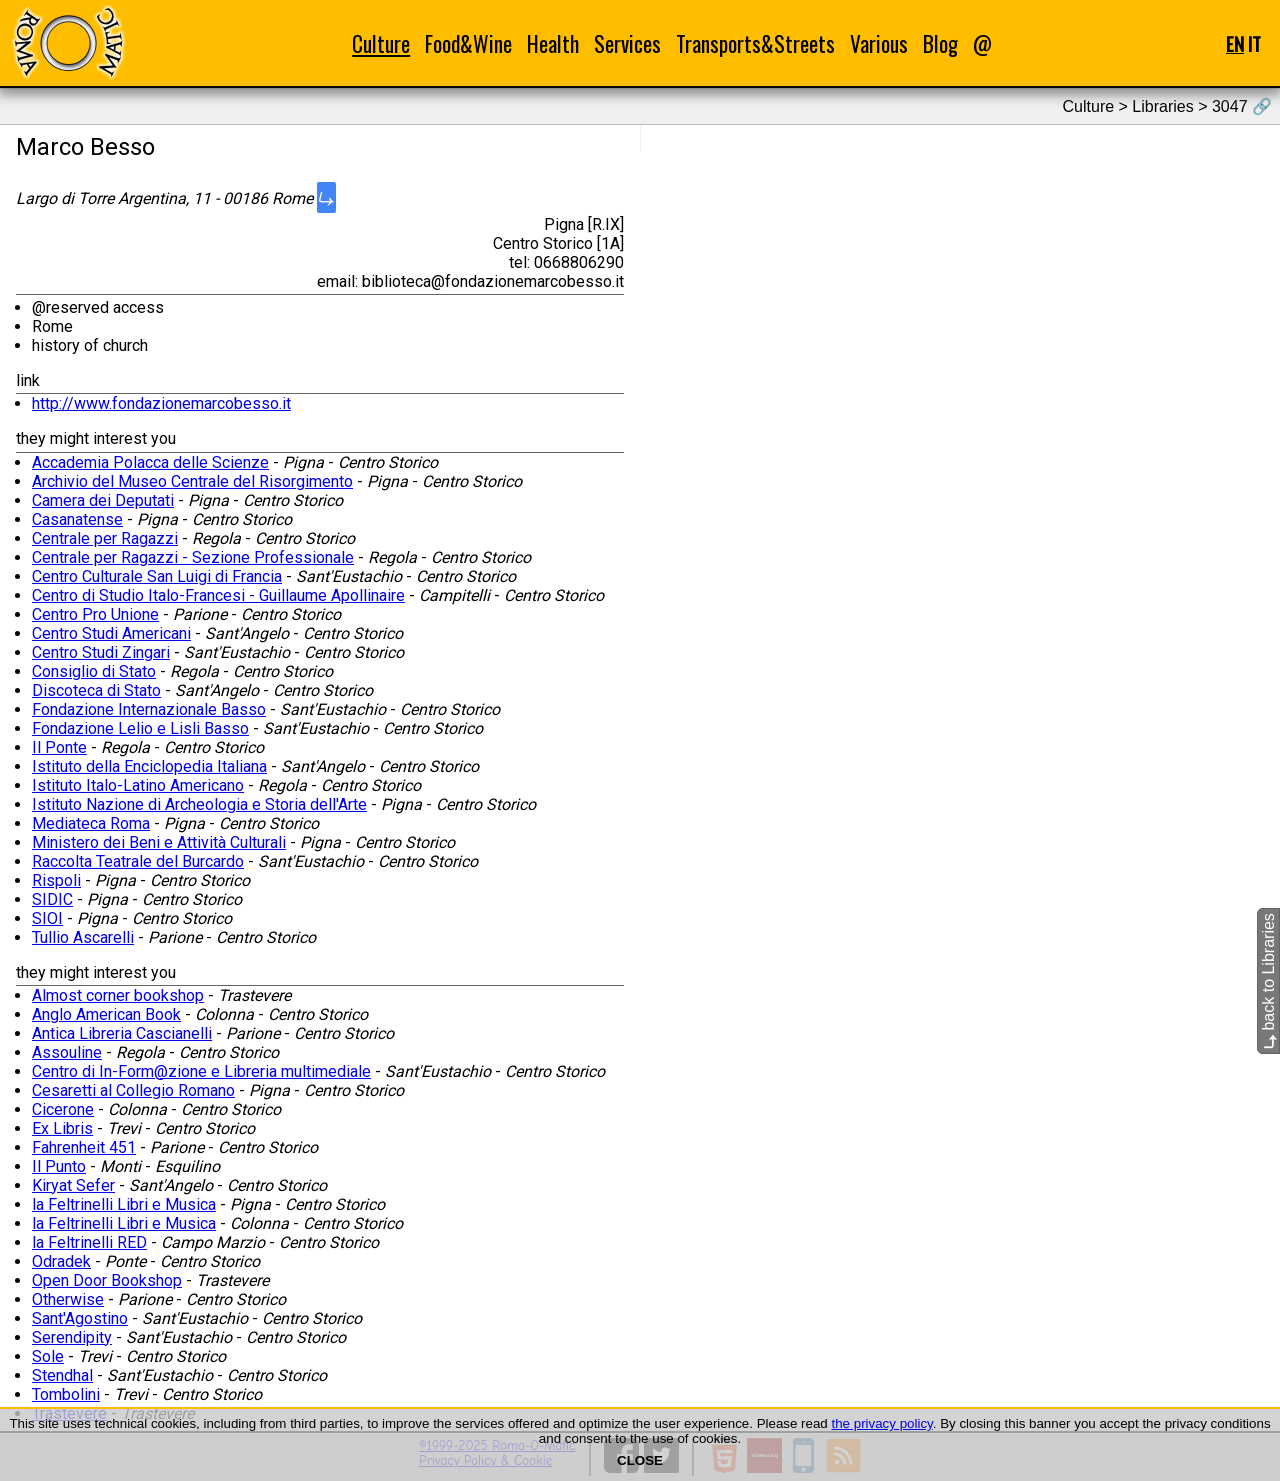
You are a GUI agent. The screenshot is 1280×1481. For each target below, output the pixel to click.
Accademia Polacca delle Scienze (150, 462)
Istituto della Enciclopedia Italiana (149, 766)
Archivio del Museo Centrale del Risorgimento (192, 481)
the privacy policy (881, 1423)
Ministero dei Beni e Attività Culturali (159, 842)
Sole (48, 1356)
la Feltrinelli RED (89, 1242)
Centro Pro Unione (95, 614)
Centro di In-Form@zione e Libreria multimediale (201, 1071)
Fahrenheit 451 (84, 1147)
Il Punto (59, 1166)
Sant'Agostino (80, 1318)
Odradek (61, 1261)
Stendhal (62, 1375)
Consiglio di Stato (94, 671)
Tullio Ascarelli (83, 937)
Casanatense (77, 519)
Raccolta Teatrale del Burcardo (138, 861)
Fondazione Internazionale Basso (149, 709)
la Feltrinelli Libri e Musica (124, 1204)
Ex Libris (62, 1128)
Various (879, 43)
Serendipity (72, 1337)
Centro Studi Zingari (101, 652)
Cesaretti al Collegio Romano (133, 1090)
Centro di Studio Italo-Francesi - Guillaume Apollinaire (218, 595)
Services (627, 43)
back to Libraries (1268, 981)
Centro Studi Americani (111, 633)
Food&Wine (468, 43)
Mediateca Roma (91, 823)
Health (553, 43)
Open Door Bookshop (107, 1280)
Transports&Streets (755, 43)
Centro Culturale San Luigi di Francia (157, 576)
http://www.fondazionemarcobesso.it (161, 403)
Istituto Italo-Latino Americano (138, 785)
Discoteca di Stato (96, 690)
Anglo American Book (106, 1014)
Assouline (67, 1052)
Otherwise (68, 1299)
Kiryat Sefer (73, 1185)
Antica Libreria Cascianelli (122, 1033)
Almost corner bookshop (118, 995)
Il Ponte (59, 747)
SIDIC (52, 899)
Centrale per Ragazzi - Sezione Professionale (193, 557)
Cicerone (63, 1109)
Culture (381, 43)
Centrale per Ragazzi (105, 538)
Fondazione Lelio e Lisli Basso (140, 728)
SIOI (47, 918)
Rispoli (56, 880)
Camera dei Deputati (103, 500)
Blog (940, 43)
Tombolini (66, 1394)
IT (1254, 43)
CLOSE (640, 1460)
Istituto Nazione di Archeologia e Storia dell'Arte (199, 804)
